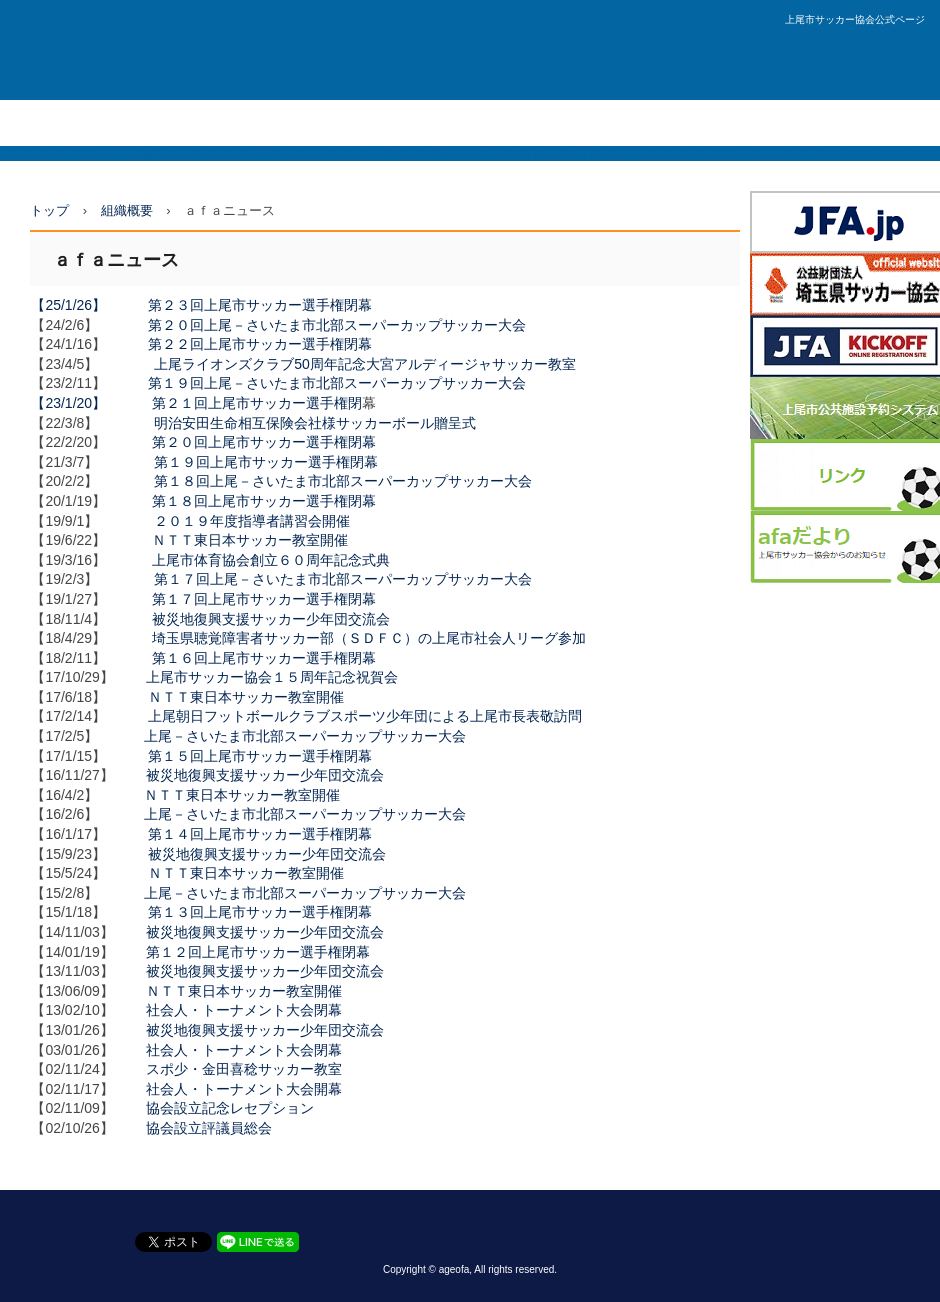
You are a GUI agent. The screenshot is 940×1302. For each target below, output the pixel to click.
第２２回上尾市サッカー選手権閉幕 (260, 344)
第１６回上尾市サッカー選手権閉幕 (264, 658)
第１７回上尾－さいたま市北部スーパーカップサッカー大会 (343, 579)
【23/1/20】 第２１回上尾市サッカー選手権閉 (196, 403)
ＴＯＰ (32, 122)
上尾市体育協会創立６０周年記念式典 (271, 560)
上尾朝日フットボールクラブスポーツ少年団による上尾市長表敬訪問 (365, 716)
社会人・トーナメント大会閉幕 (244, 1010)
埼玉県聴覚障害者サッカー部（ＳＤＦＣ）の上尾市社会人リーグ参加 (369, 638)
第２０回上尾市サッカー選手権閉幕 (264, 442)
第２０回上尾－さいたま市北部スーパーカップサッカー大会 (337, 325)
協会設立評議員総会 (209, 1128)
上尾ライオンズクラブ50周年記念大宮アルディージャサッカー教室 (365, 364)
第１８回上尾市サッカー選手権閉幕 (264, 501)
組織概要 (438, 122)
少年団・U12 (348, 122)
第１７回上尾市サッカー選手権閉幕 (264, 599)
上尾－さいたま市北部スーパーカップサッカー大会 (305, 736)
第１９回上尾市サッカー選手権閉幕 (266, 462)
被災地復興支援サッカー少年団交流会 (271, 619)
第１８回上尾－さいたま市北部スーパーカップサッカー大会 (343, 481)
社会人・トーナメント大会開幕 (244, 1089)
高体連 (162, 122)
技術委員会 (613, 122)
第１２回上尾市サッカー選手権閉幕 (258, 952)
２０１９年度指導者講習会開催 (252, 521)
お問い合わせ (711, 122)
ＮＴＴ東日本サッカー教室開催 (250, 540)
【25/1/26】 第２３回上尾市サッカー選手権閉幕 (201, 305)
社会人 (97, 122)
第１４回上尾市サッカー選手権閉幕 (260, 834)
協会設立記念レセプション (230, 1108)
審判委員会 (522, 122)
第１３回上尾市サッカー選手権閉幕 (260, 912)
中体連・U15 (246, 122)
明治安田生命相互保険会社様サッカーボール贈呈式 (315, 423)
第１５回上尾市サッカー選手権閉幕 (260, 756)
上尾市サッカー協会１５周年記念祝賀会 (272, 677)
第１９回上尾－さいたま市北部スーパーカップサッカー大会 (337, 383)
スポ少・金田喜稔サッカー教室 (244, 1069)
